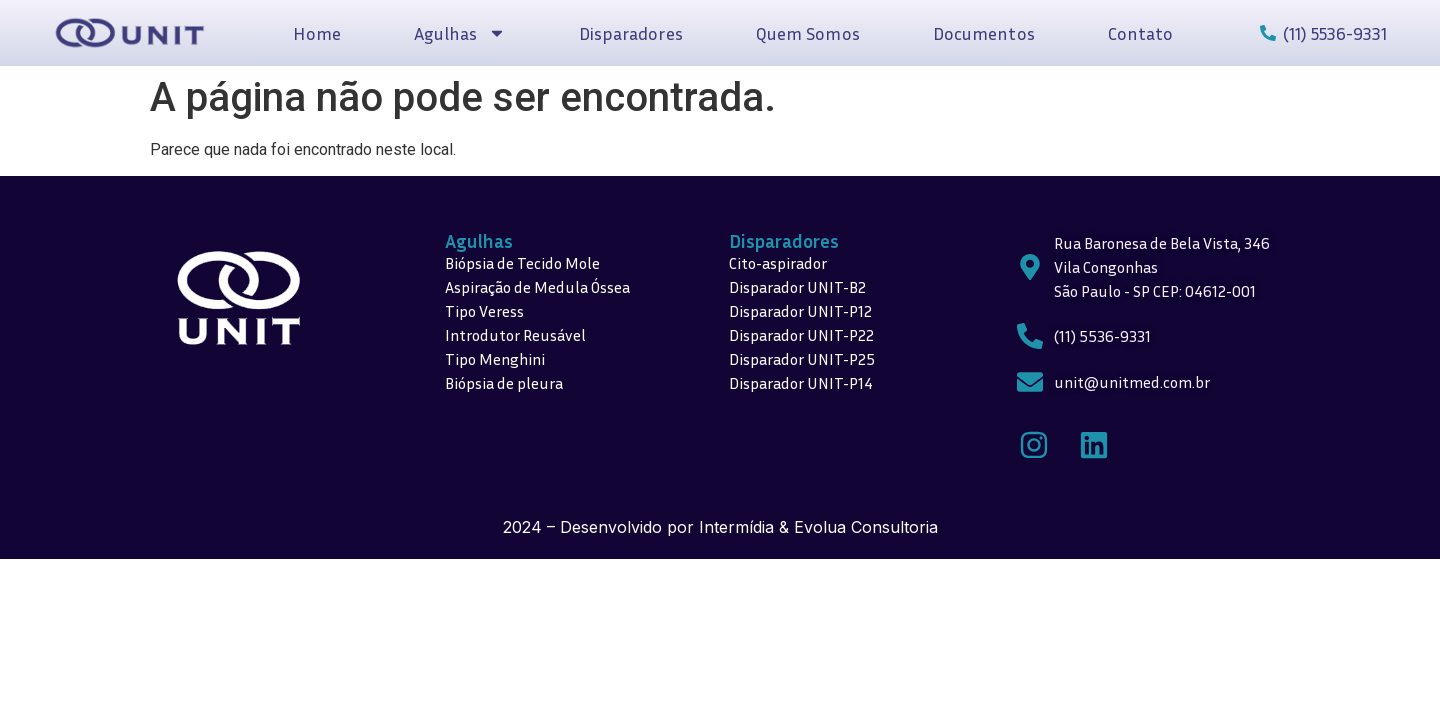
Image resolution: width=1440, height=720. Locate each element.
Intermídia (736, 527)
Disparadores (631, 33)
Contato (1141, 33)
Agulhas (460, 33)
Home (316, 33)
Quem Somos (808, 33)
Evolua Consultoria (866, 527)
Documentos (984, 33)
